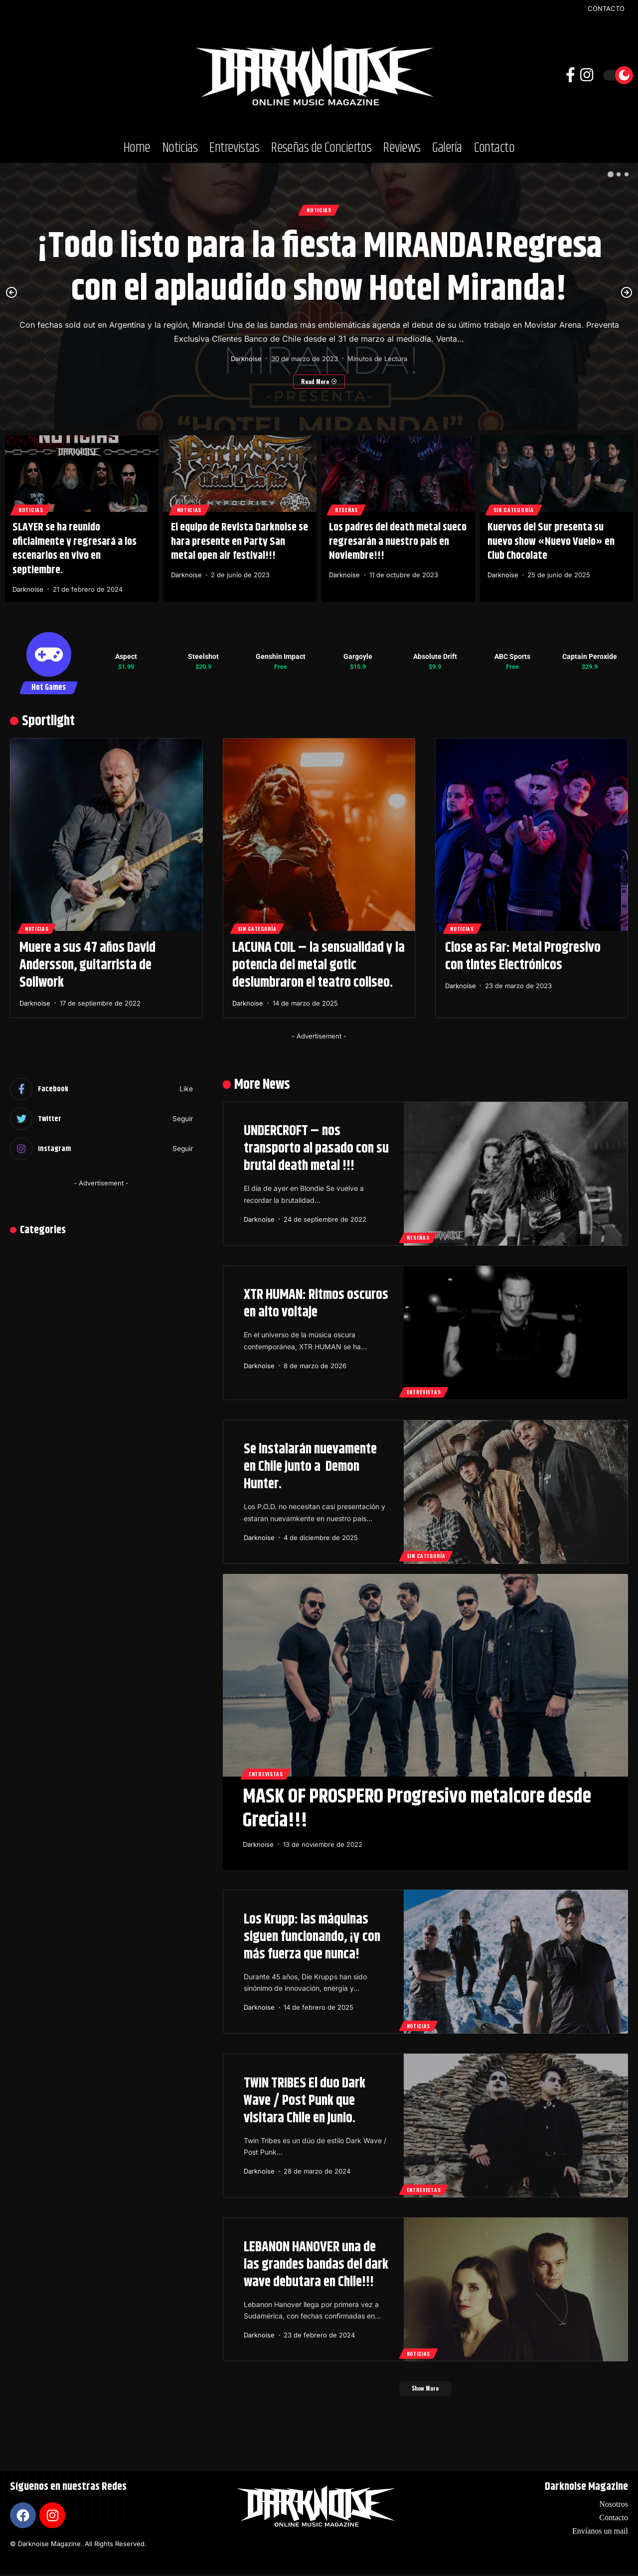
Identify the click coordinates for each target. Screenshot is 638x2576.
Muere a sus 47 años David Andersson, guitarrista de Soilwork (87, 965)
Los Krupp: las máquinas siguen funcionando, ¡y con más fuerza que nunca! (312, 1937)
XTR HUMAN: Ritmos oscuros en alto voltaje (316, 1304)
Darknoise (246, 360)
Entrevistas (424, 1391)
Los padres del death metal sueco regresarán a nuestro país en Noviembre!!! (398, 541)
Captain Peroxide (589, 656)
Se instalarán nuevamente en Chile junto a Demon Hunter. (310, 1467)
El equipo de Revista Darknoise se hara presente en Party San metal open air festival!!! (239, 541)
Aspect (126, 656)
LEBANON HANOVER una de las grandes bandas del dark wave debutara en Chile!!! (316, 2265)
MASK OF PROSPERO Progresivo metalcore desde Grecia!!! (417, 1809)
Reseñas (348, 509)
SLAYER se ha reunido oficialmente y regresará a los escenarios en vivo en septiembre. (74, 549)
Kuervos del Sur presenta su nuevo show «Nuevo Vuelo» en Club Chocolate (551, 541)
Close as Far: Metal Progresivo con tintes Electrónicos (523, 956)
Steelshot (203, 656)
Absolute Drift (435, 656)
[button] (611, 174)
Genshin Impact (281, 656)
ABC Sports (512, 656)
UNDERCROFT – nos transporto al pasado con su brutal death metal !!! (316, 1148)
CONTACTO (606, 8)
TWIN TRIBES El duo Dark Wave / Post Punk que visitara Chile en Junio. (304, 2101)
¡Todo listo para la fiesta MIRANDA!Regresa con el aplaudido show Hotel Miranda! (319, 269)
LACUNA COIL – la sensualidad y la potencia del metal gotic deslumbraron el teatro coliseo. (318, 965)
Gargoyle (357, 656)
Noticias (319, 210)
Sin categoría (516, 509)
